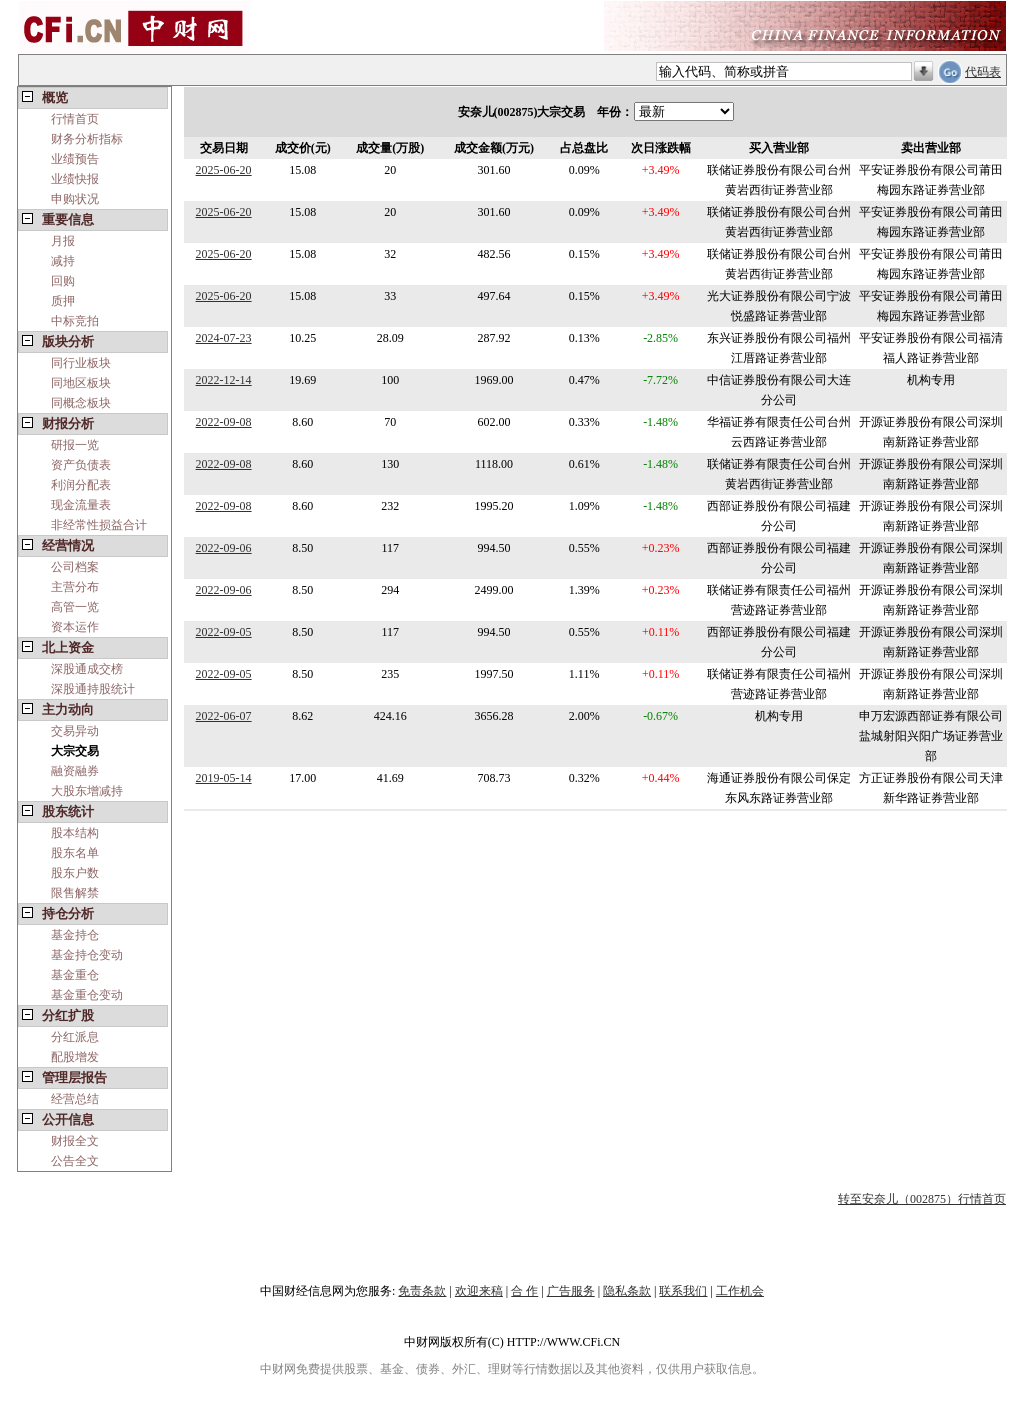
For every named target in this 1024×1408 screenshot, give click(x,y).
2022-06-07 (224, 716)
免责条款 (422, 1291)
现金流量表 (81, 505)
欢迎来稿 (479, 1291)
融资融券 (75, 771)
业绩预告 (75, 159)
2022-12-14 (224, 380)
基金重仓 (75, 975)
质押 (63, 301)
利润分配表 (81, 485)
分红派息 (75, 1037)
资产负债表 (81, 465)
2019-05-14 (224, 778)
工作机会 (740, 1291)
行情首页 (75, 119)
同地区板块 (81, 383)
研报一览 (75, 445)
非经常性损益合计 (99, 525)
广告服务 (571, 1291)
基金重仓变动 (87, 995)
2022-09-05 (224, 632)
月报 (63, 241)
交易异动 (75, 731)
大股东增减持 (87, 791)
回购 (63, 281)
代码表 (983, 72)
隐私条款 (627, 1291)
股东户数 (75, 873)
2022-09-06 (224, 548)
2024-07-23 (224, 338)
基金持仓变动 (87, 955)
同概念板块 (81, 403)
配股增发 (75, 1057)
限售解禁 (75, 893)
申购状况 (75, 199)
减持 (63, 261)
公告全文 (75, 1161)
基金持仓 (75, 935)
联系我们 (683, 1291)
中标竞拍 (75, 321)
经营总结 (75, 1099)
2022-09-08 (224, 422)
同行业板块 (81, 363)
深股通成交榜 (87, 669)
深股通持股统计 (93, 689)
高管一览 (75, 607)
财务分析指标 (87, 139)
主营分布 (75, 587)
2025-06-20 (224, 170)
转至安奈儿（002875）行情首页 (922, 1199)
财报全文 (75, 1141)
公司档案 (75, 567)
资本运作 (75, 627)
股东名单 (75, 853)
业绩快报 (75, 179)
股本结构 (75, 833)
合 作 (524, 1291)
